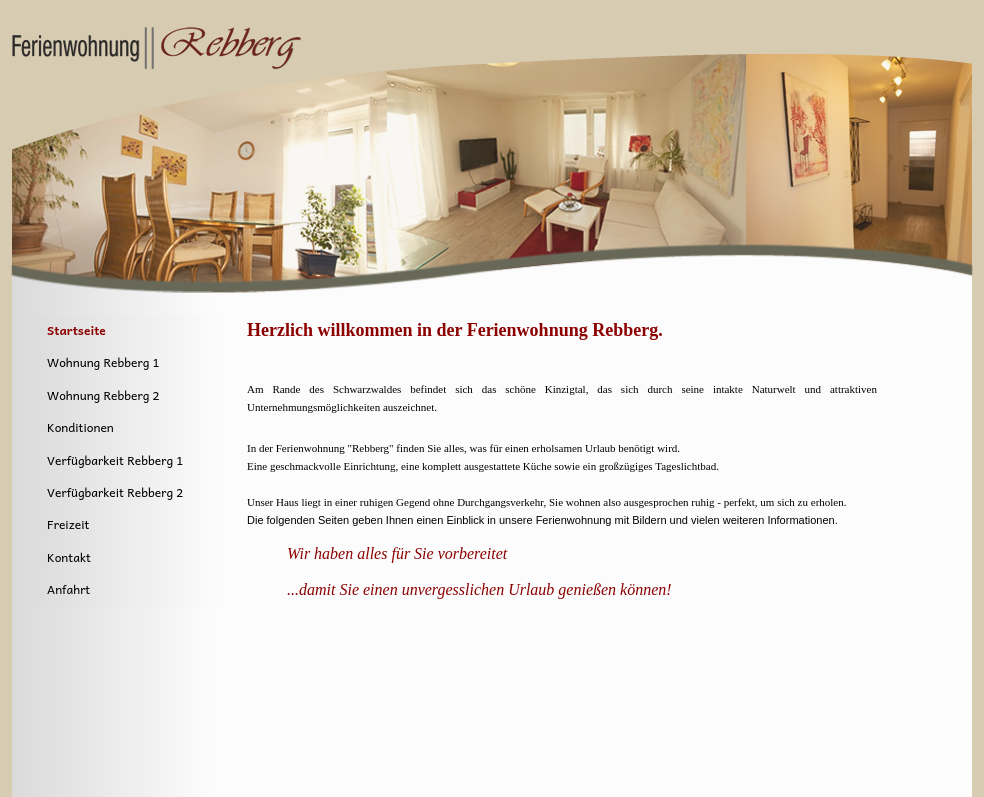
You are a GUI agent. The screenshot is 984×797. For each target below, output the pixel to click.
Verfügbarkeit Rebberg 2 (115, 492)
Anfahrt (68, 589)
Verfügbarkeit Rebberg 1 (115, 460)
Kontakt (69, 557)
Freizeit (68, 524)
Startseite (76, 330)
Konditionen (80, 427)
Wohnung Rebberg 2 (103, 395)
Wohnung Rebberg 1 (103, 362)
